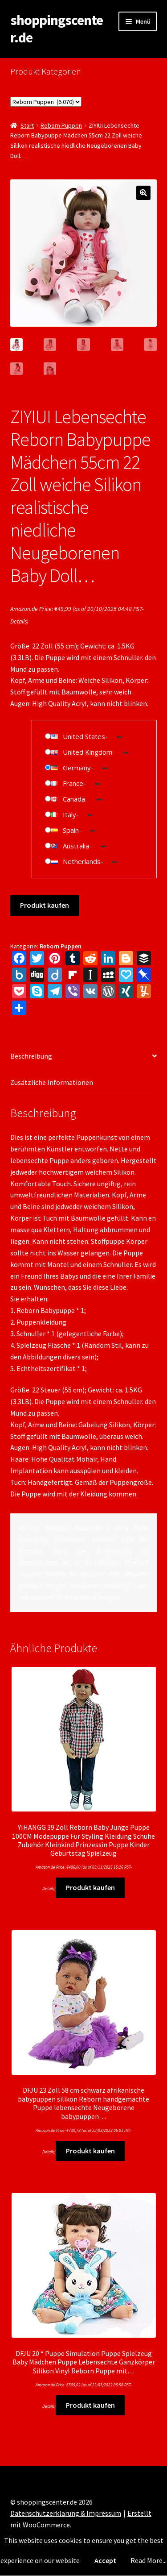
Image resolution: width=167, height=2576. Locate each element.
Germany (77, 767)
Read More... (148, 2560)
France (73, 783)
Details (18, 621)
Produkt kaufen (44, 905)
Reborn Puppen (61, 125)
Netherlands (82, 861)
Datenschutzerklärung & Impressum (65, 2513)
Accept (105, 2560)
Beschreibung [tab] (31, 1055)
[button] (143, 193)
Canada (74, 798)
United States (84, 736)
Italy (69, 814)
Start (27, 125)
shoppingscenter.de (56, 28)
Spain (71, 830)
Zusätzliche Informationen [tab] (51, 1082)
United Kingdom (87, 752)
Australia (76, 845)
